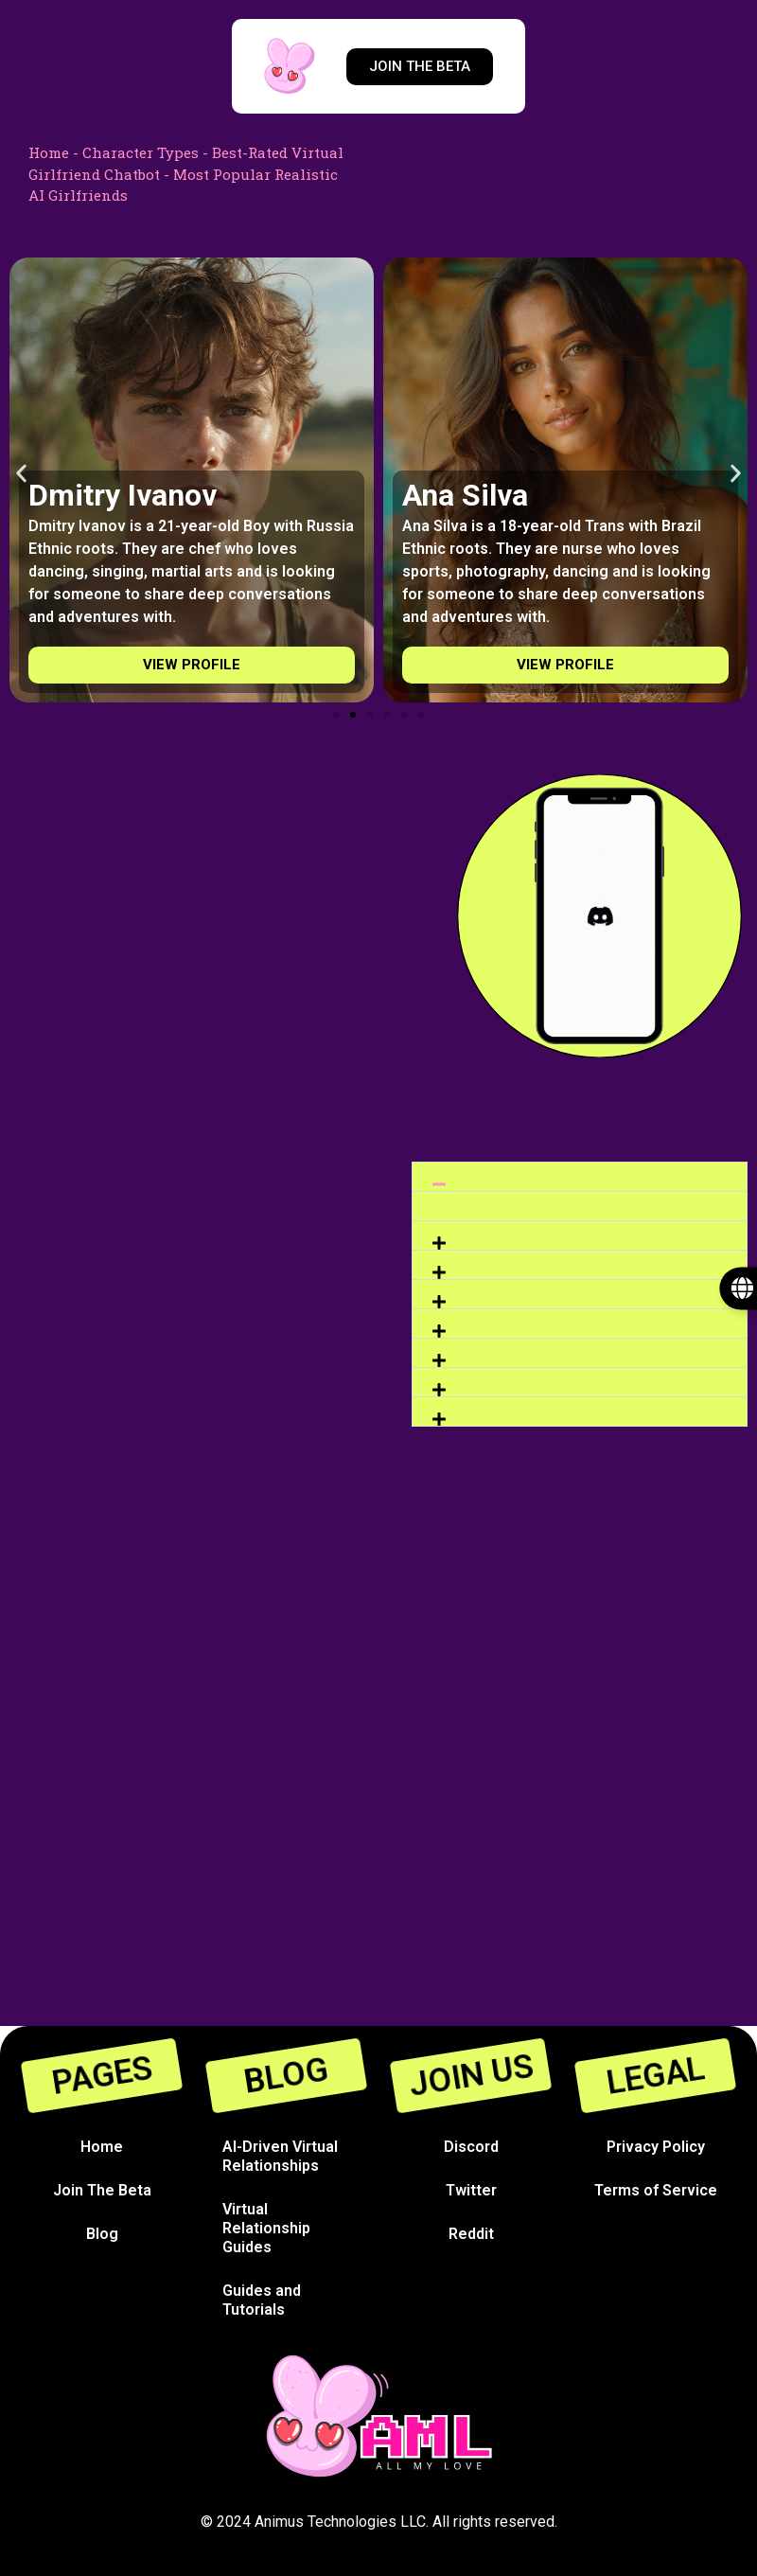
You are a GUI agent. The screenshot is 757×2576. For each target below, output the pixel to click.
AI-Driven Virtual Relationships (280, 2156)
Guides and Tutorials (261, 2300)
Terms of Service (655, 2190)
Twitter (471, 2190)
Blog (102, 2234)
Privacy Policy (656, 2147)
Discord (471, 2147)
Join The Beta (102, 2190)
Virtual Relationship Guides (266, 2228)
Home (48, 152)
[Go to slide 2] (353, 715)
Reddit (471, 2234)
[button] (21, 474)
